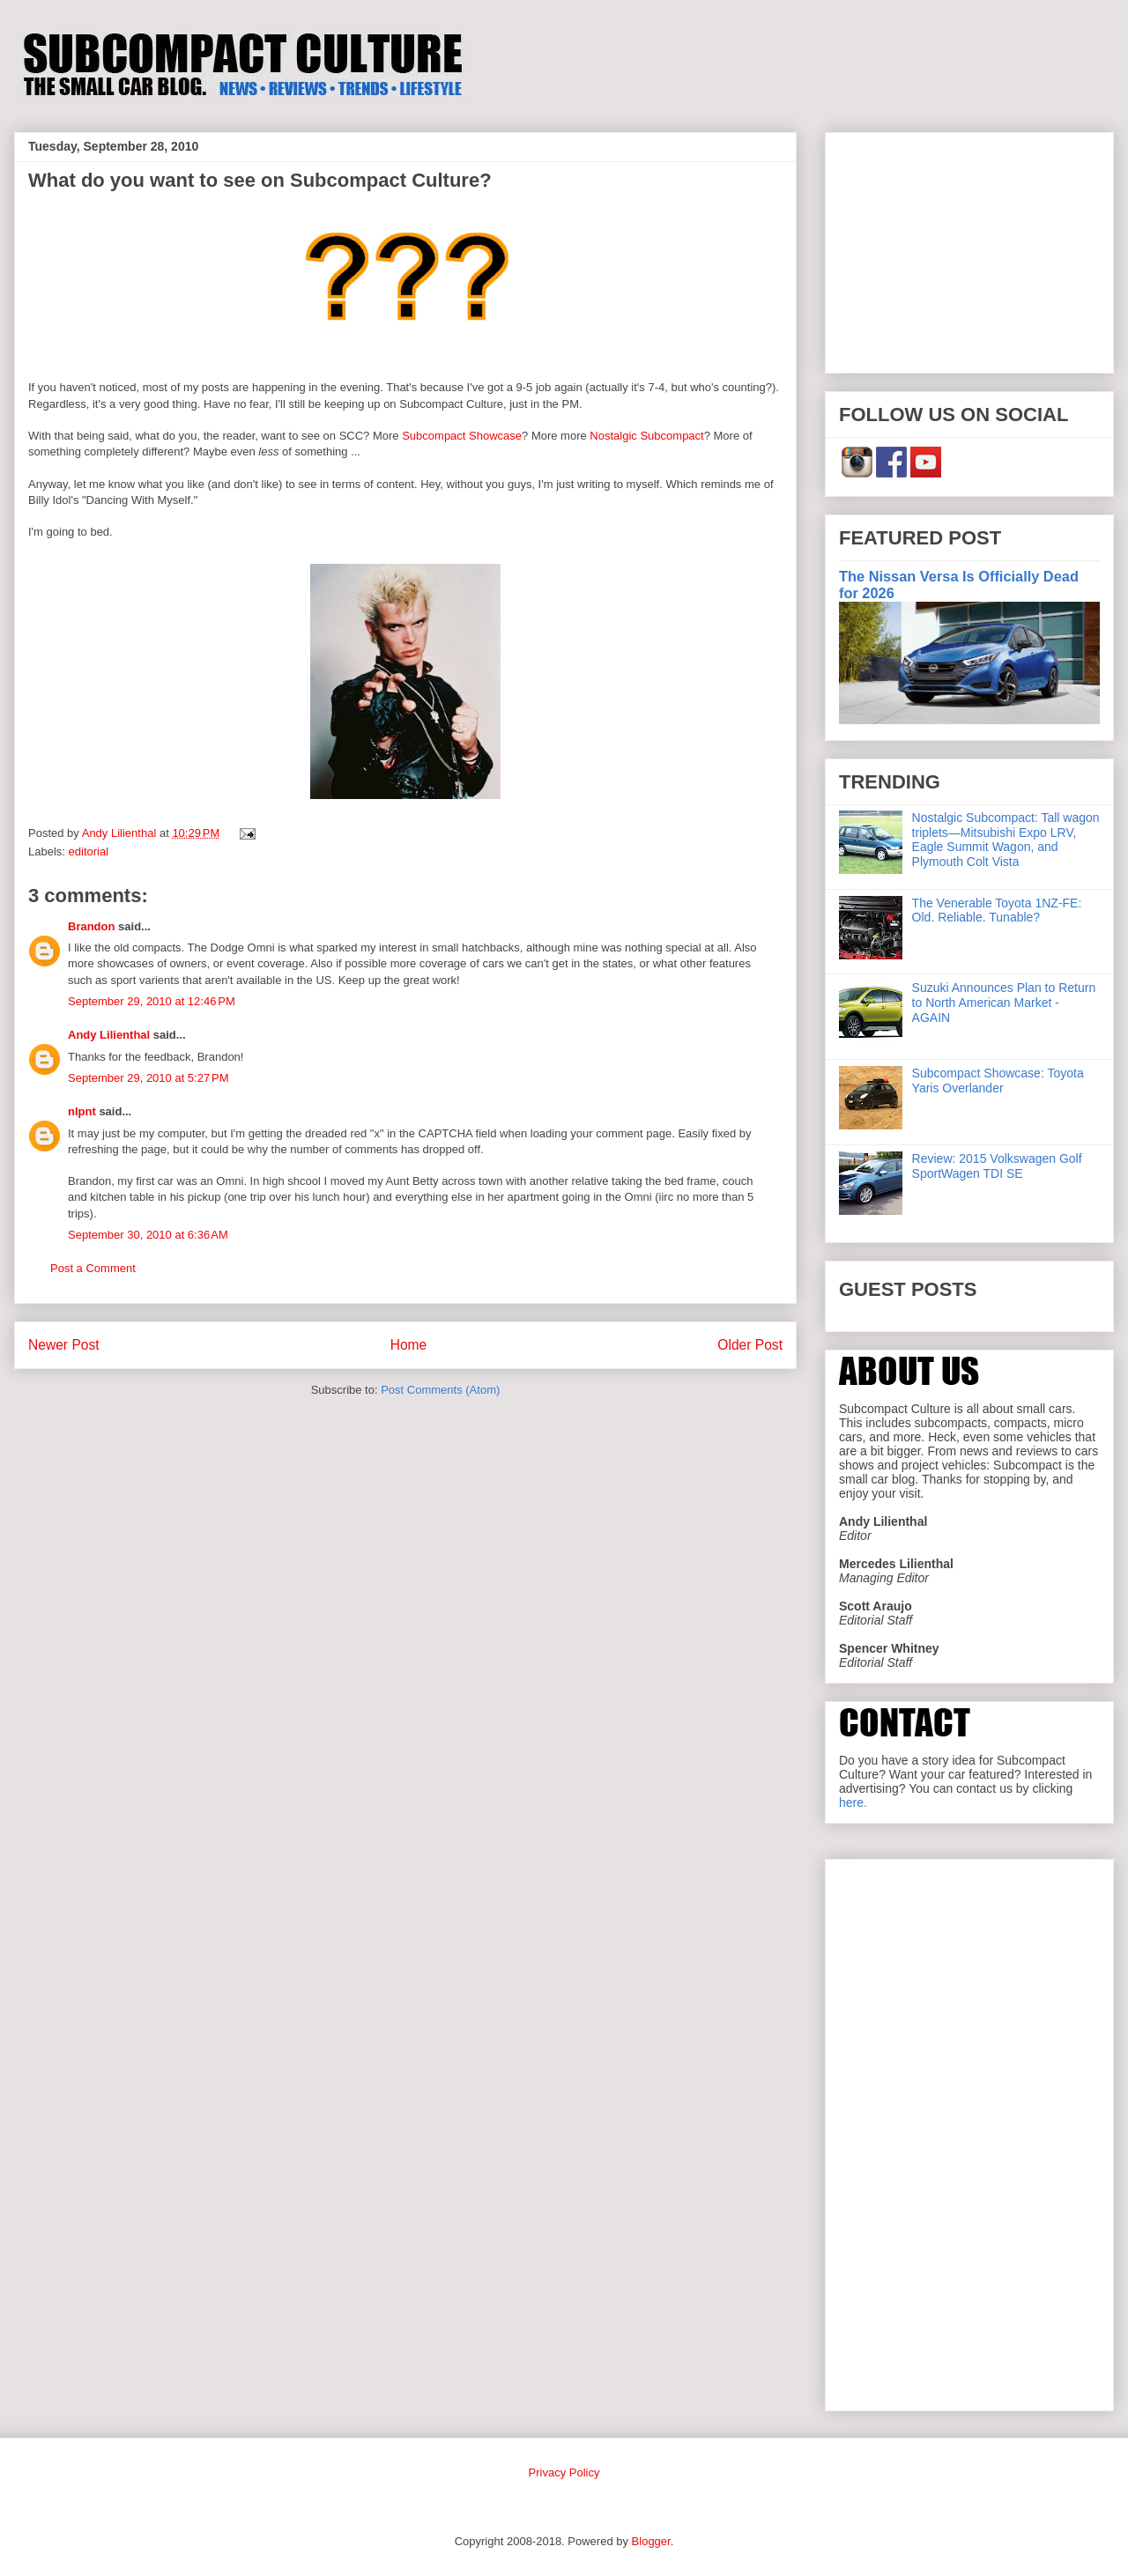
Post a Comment (93, 1268)
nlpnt (82, 1111)
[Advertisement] (969, 249)
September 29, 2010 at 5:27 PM (148, 1077)
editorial (89, 851)
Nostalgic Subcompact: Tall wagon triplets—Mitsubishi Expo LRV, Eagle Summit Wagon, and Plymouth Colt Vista (1006, 840)
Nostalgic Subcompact (646, 435)
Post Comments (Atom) (440, 1389)
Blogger (651, 2541)
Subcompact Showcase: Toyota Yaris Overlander (998, 1080)
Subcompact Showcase (462, 435)
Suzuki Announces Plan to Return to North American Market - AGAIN (1004, 1003)
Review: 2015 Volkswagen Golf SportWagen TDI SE (997, 1166)
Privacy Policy (564, 2472)
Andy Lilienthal (109, 1034)
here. (853, 1802)
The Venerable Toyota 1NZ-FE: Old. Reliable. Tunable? (997, 910)
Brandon (91, 926)
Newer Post (64, 1344)
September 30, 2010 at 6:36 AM (148, 1234)
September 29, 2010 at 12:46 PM (151, 1001)
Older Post (750, 1344)
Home (408, 1344)
